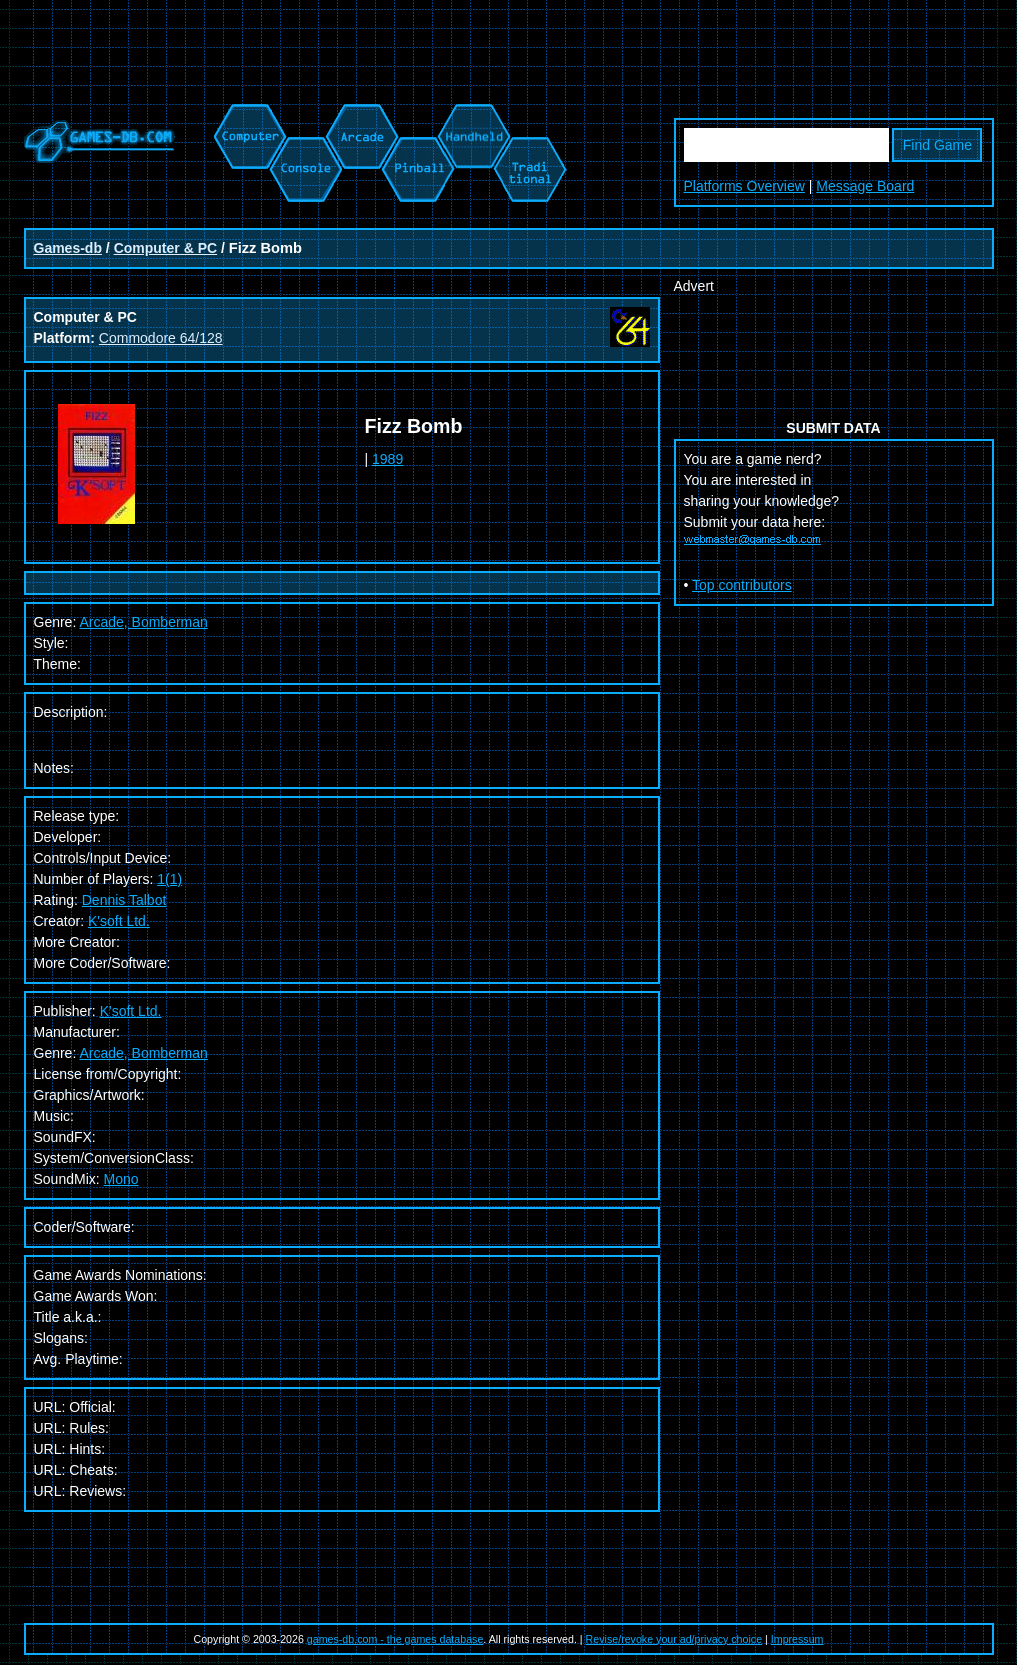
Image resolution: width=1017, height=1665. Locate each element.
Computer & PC (165, 248)
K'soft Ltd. (119, 921)
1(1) (169, 879)
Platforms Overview (744, 186)
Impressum (797, 1639)
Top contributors (742, 585)
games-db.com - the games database (395, 1639)
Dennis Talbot (124, 900)
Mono (121, 1179)
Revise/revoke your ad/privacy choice (674, 1639)
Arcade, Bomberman (143, 1053)
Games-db (68, 248)
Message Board (865, 186)
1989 (387, 459)
